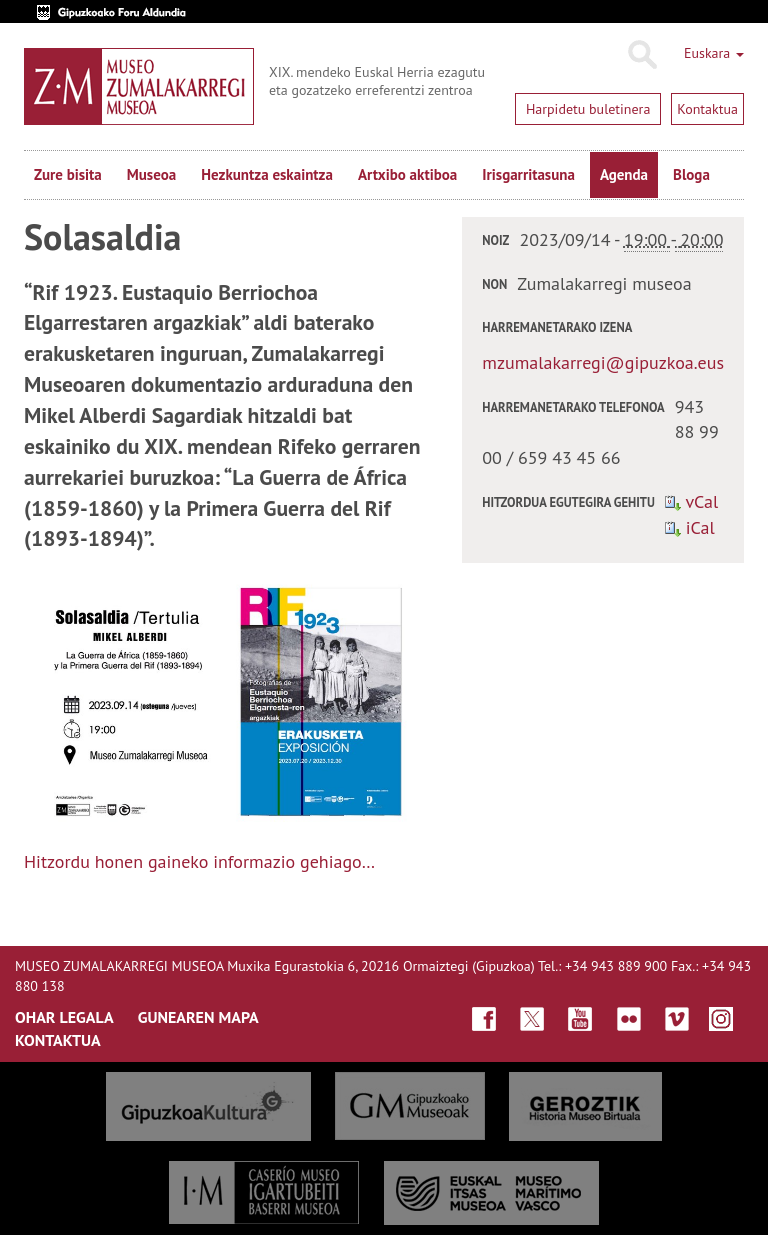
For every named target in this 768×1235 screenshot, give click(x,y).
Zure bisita (68, 174)
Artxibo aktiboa (407, 174)
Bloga (691, 174)
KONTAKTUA (58, 1040)
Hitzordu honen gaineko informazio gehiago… (199, 861)
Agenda (624, 174)
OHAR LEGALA (64, 1017)
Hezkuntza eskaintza (267, 174)
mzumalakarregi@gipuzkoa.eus (603, 362)
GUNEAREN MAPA (198, 1017)
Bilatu (641, 55)
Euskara (714, 53)
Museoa (151, 174)
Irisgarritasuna (528, 174)
